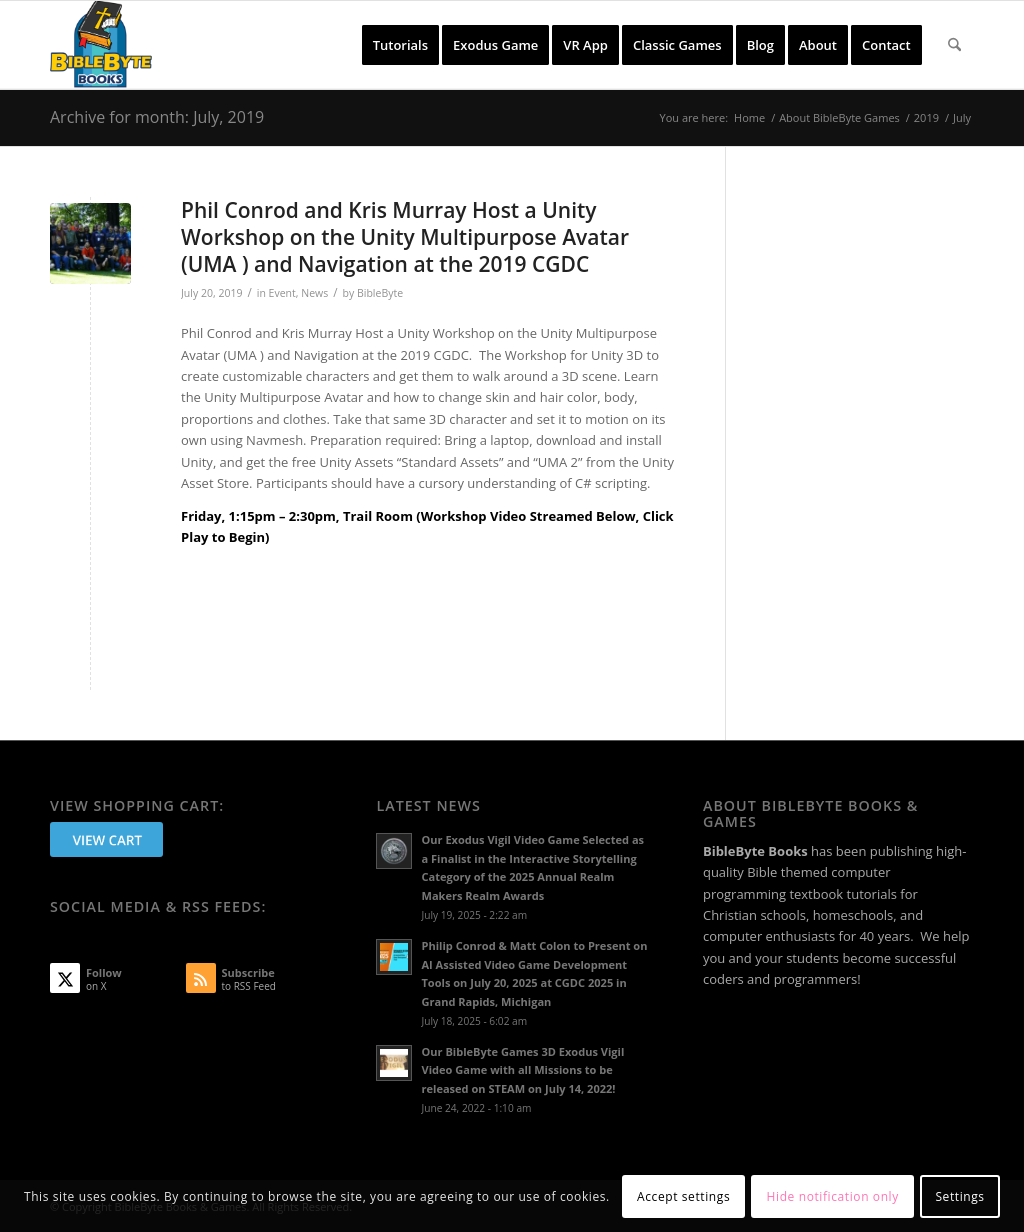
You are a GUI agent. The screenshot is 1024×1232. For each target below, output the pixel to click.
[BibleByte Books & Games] (101, 45)
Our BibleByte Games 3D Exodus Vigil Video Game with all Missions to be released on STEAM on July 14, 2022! (522, 1070)
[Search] (954, 45)
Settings (959, 1196)
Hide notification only (833, 1196)
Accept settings (683, 1196)
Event (282, 293)
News (314, 293)
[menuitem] (400, 45)
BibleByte (380, 293)
